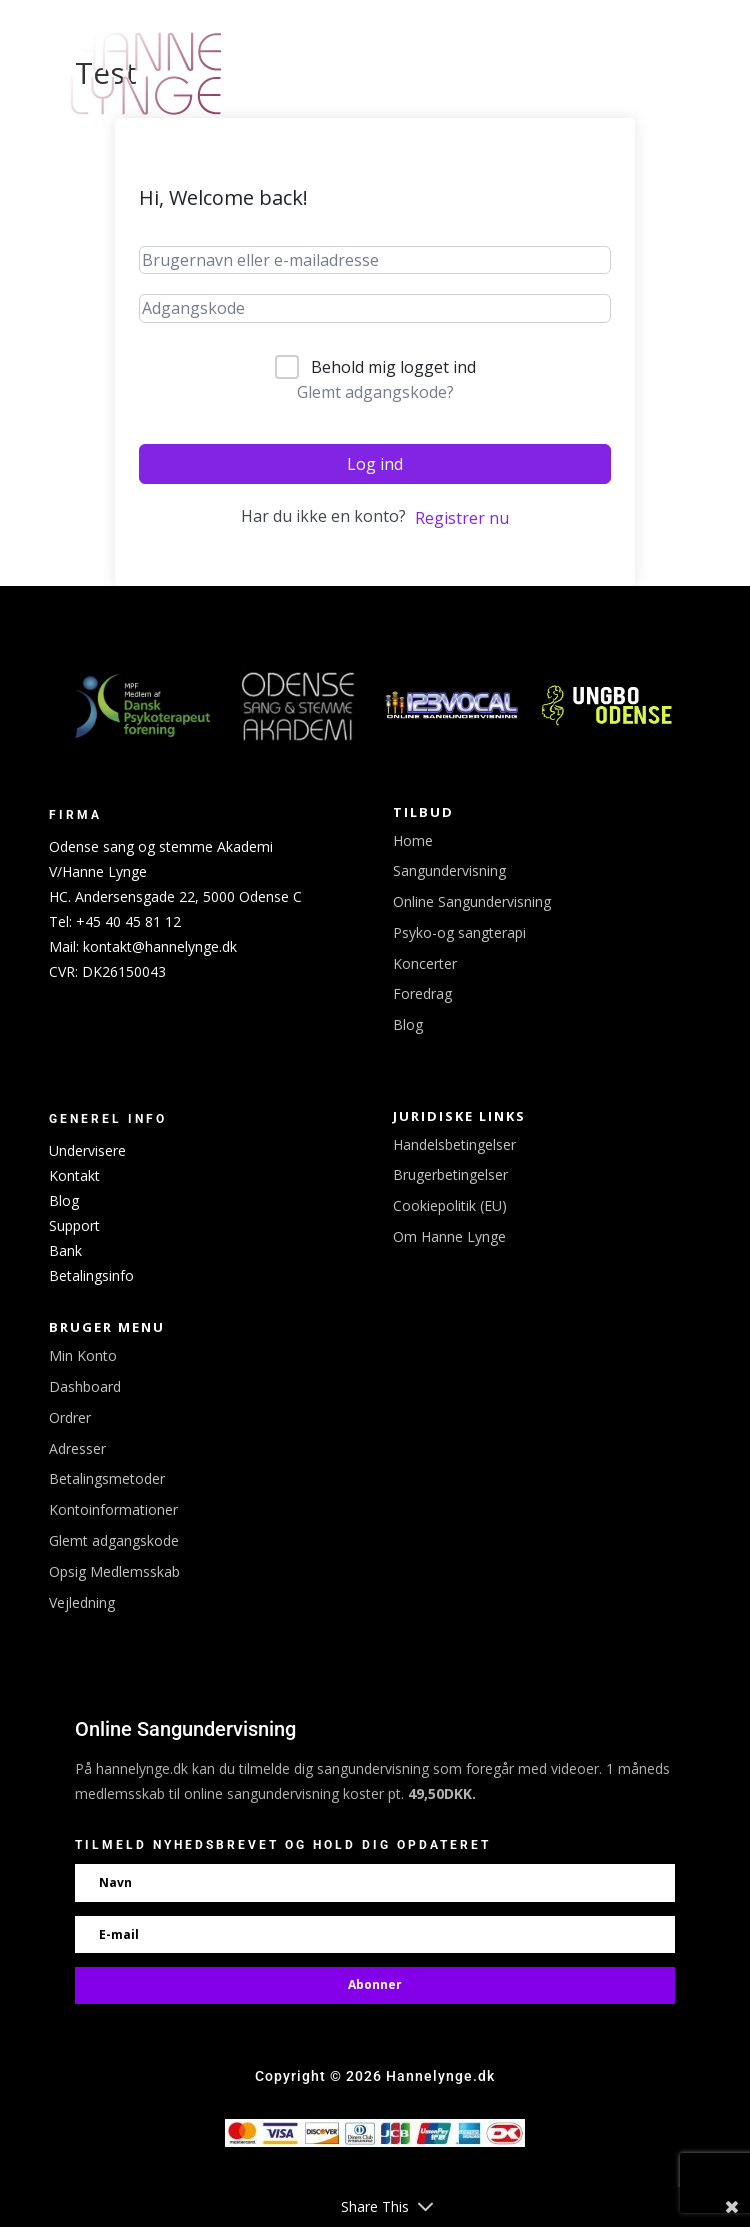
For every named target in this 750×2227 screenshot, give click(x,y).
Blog (408, 1024)
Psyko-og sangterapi (459, 932)
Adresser (77, 1448)
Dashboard (85, 1386)
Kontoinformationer (113, 1509)
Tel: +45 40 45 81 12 (115, 921)
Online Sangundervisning (472, 901)
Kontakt (74, 1175)
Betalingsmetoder (107, 1478)
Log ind (375, 464)
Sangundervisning (449, 870)
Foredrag (422, 993)
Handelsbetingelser (454, 1144)
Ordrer (70, 1417)
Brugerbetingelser (450, 1174)
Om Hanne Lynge (449, 1236)
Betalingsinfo (91, 1275)
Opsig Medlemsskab (114, 1571)
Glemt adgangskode (114, 1540)
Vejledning (82, 1602)
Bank (65, 1250)
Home (413, 840)
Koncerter (425, 963)
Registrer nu (462, 518)
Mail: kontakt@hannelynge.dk (143, 946)
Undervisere (87, 1150)
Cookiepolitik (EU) (450, 1205)
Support (74, 1225)
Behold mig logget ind (393, 367)
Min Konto (83, 1355)
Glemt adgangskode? (375, 392)
